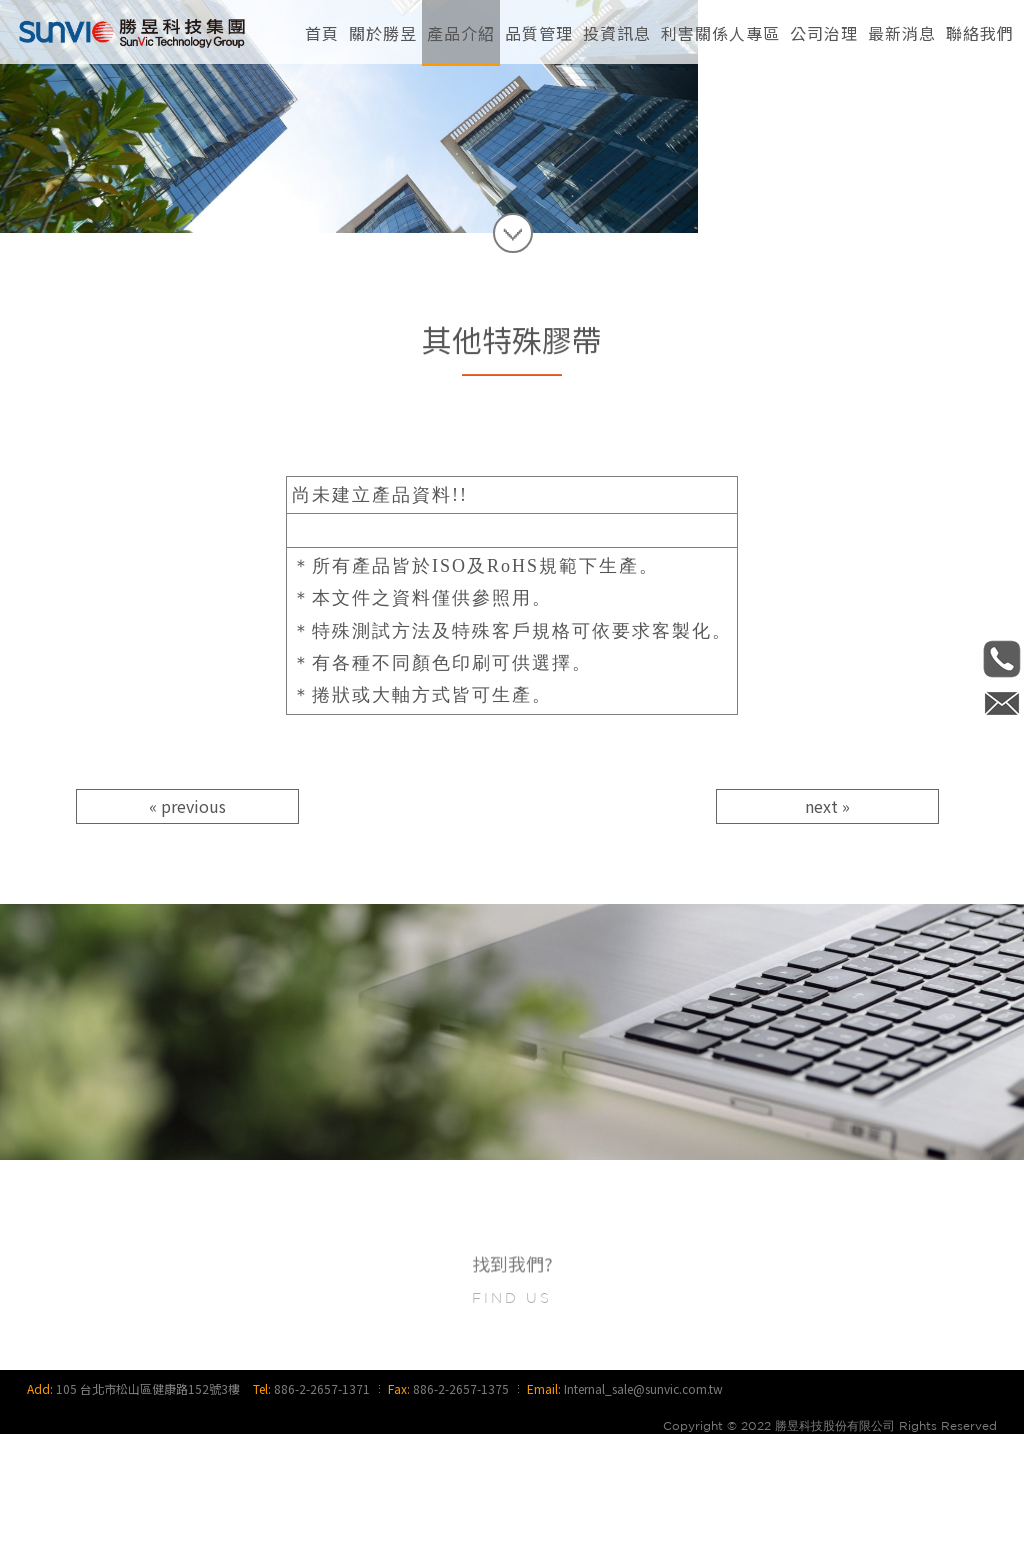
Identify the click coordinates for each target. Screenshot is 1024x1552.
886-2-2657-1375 (461, 1506)
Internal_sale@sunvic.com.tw (643, 1506)
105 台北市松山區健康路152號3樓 (148, 1506)
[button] (383, 30)
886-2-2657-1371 (322, 1506)
